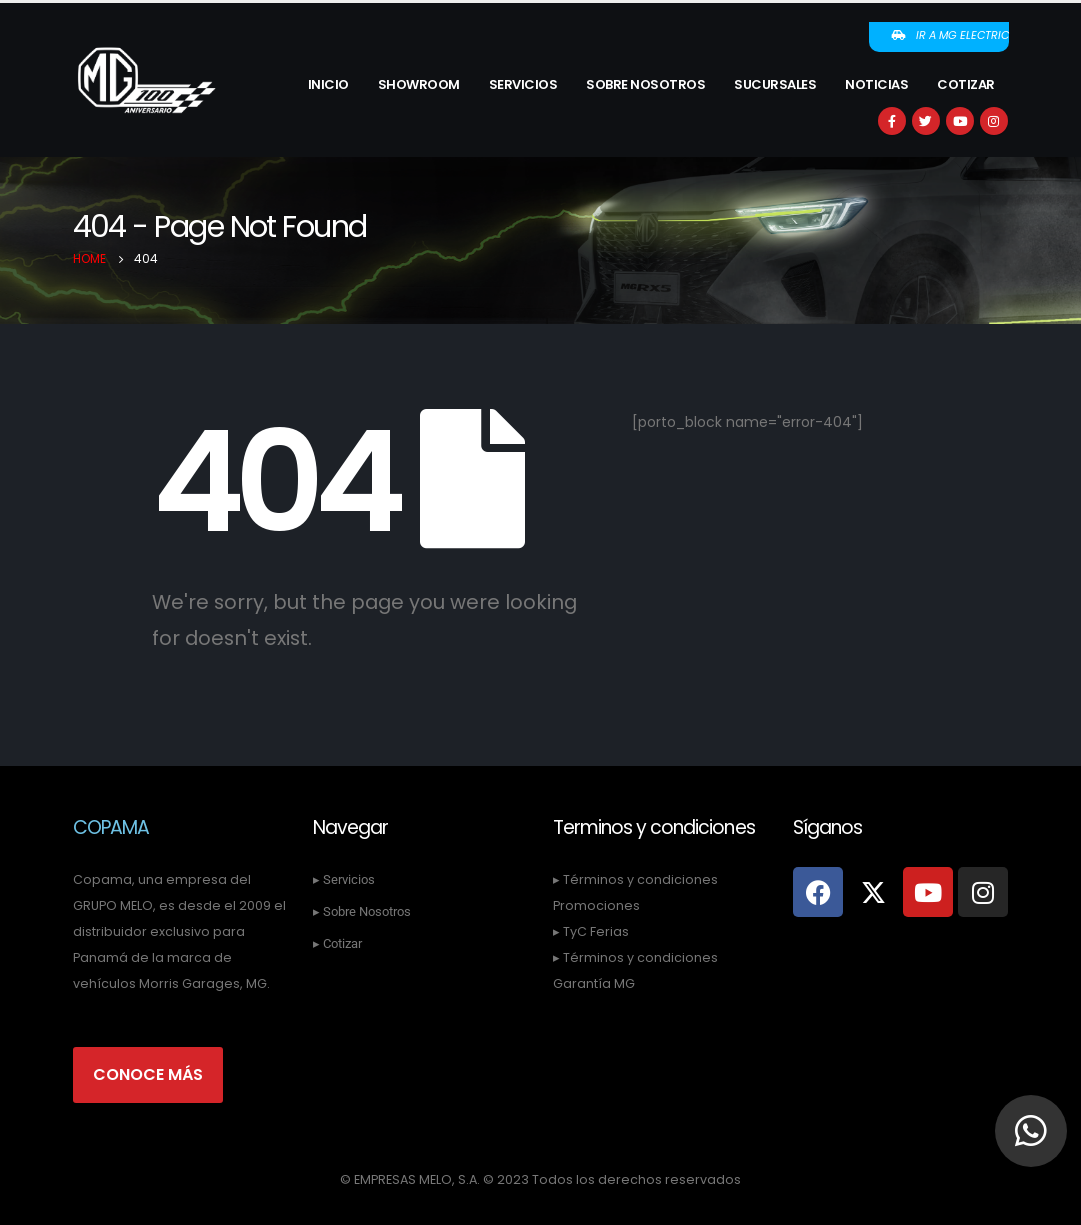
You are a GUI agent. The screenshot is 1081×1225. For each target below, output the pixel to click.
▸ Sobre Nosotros (362, 911)
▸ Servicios (344, 879)
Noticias (876, 84)
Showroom (419, 84)
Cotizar (966, 84)
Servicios (523, 84)
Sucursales (775, 84)
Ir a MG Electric (949, 35)
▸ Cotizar (337, 943)
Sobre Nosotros (645, 84)
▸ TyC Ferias (591, 931)
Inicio (328, 84)
